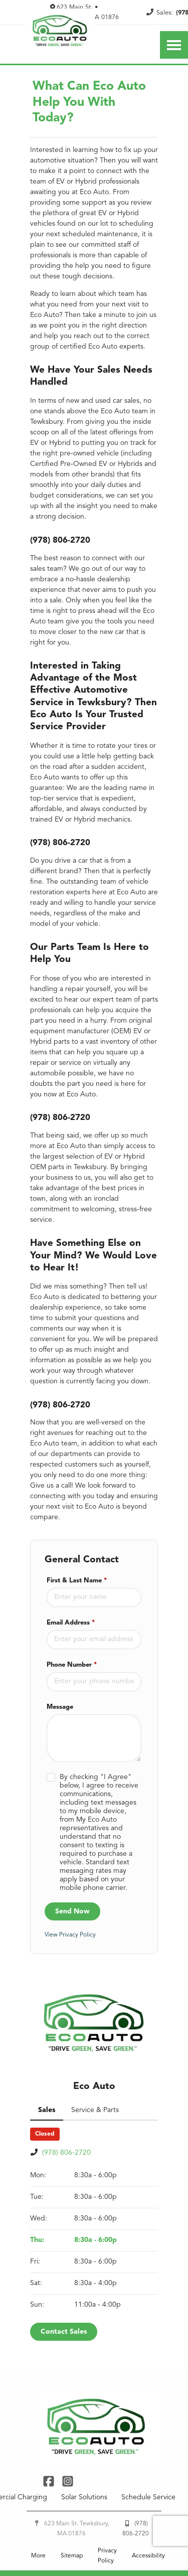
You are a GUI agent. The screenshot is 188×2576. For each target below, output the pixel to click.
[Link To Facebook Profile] (50, 2542)
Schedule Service (150, 2558)
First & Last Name (78, 1643)
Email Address (72, 1685)
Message (61, 1770)
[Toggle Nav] (174, 45)
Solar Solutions (85, 2558)
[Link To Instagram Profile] (67, 2542)
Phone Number (74, 1727)
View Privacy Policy (71, 1998)
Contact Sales (64, 2393)
